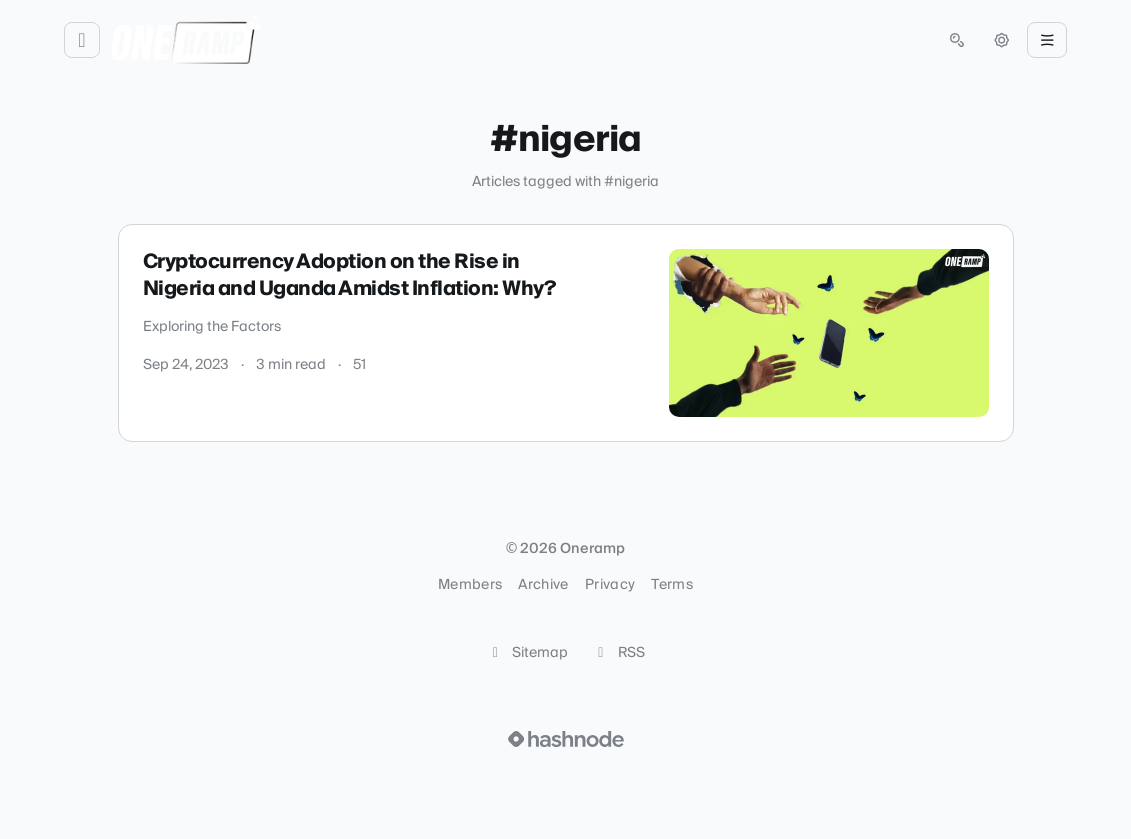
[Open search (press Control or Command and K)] (957, 40)
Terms (672, 585)
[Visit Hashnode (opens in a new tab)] (566, 739)
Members (470, 585)
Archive (543, 585)
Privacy (610, 585)
